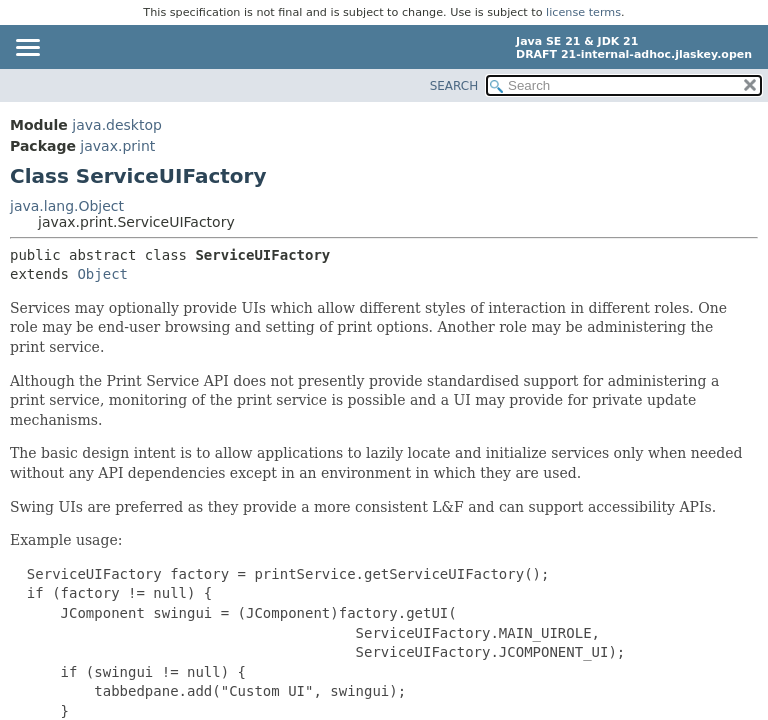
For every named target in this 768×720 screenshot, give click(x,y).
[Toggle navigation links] (27, 49)
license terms (583, 12)
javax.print (117, 146)
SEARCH (454, 86)
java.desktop (117, 125)
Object (102, 274)
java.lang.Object (67, 206)
